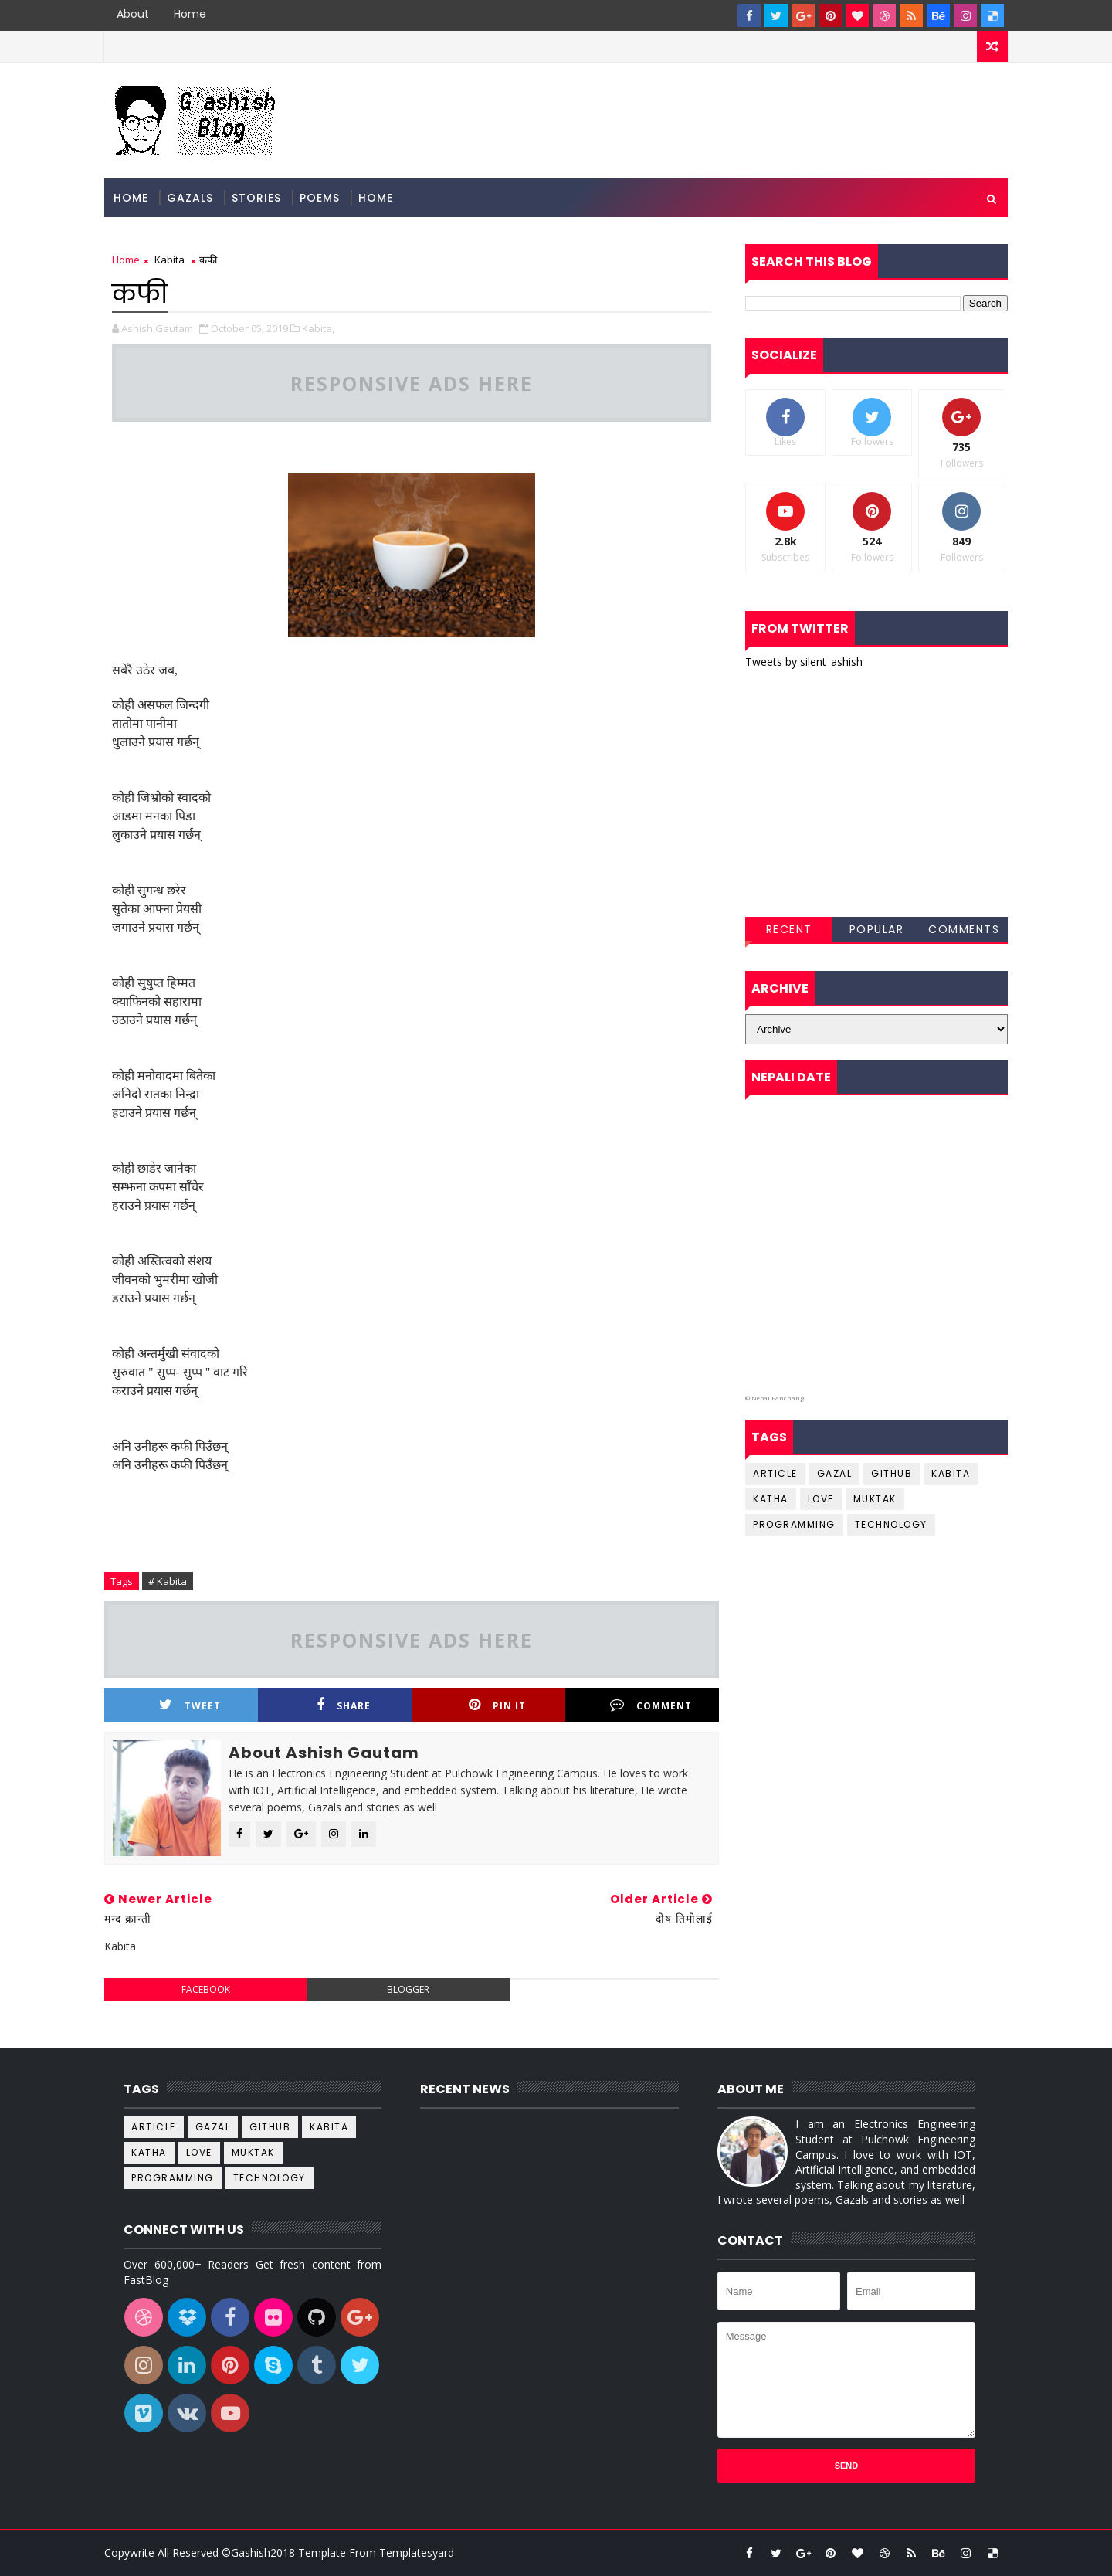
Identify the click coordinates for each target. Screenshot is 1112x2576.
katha (770, 1498)
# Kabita (167, 1581)
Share (344, 1705)
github (891, 1473)
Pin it (497, 1705)
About (133, 14)
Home (190, 14)
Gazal (835, 1473)
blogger (408, 1989)
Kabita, (318, 328)
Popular (876, 929)
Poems (320, 197)
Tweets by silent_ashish (804, 661)
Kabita (169, 259)
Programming (794, 1524)
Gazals (190, 197)
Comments (963, 929)
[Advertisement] (876, 793)
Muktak (875, 1498)
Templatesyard (416, 2552)
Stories (256, 197)
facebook (205, 1989)
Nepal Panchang (777, 1397)
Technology (891, 1524)
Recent (789, 929)
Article (775, 1473)
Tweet (190, 1705)
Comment (651, 1705)
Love (821, 1498)
